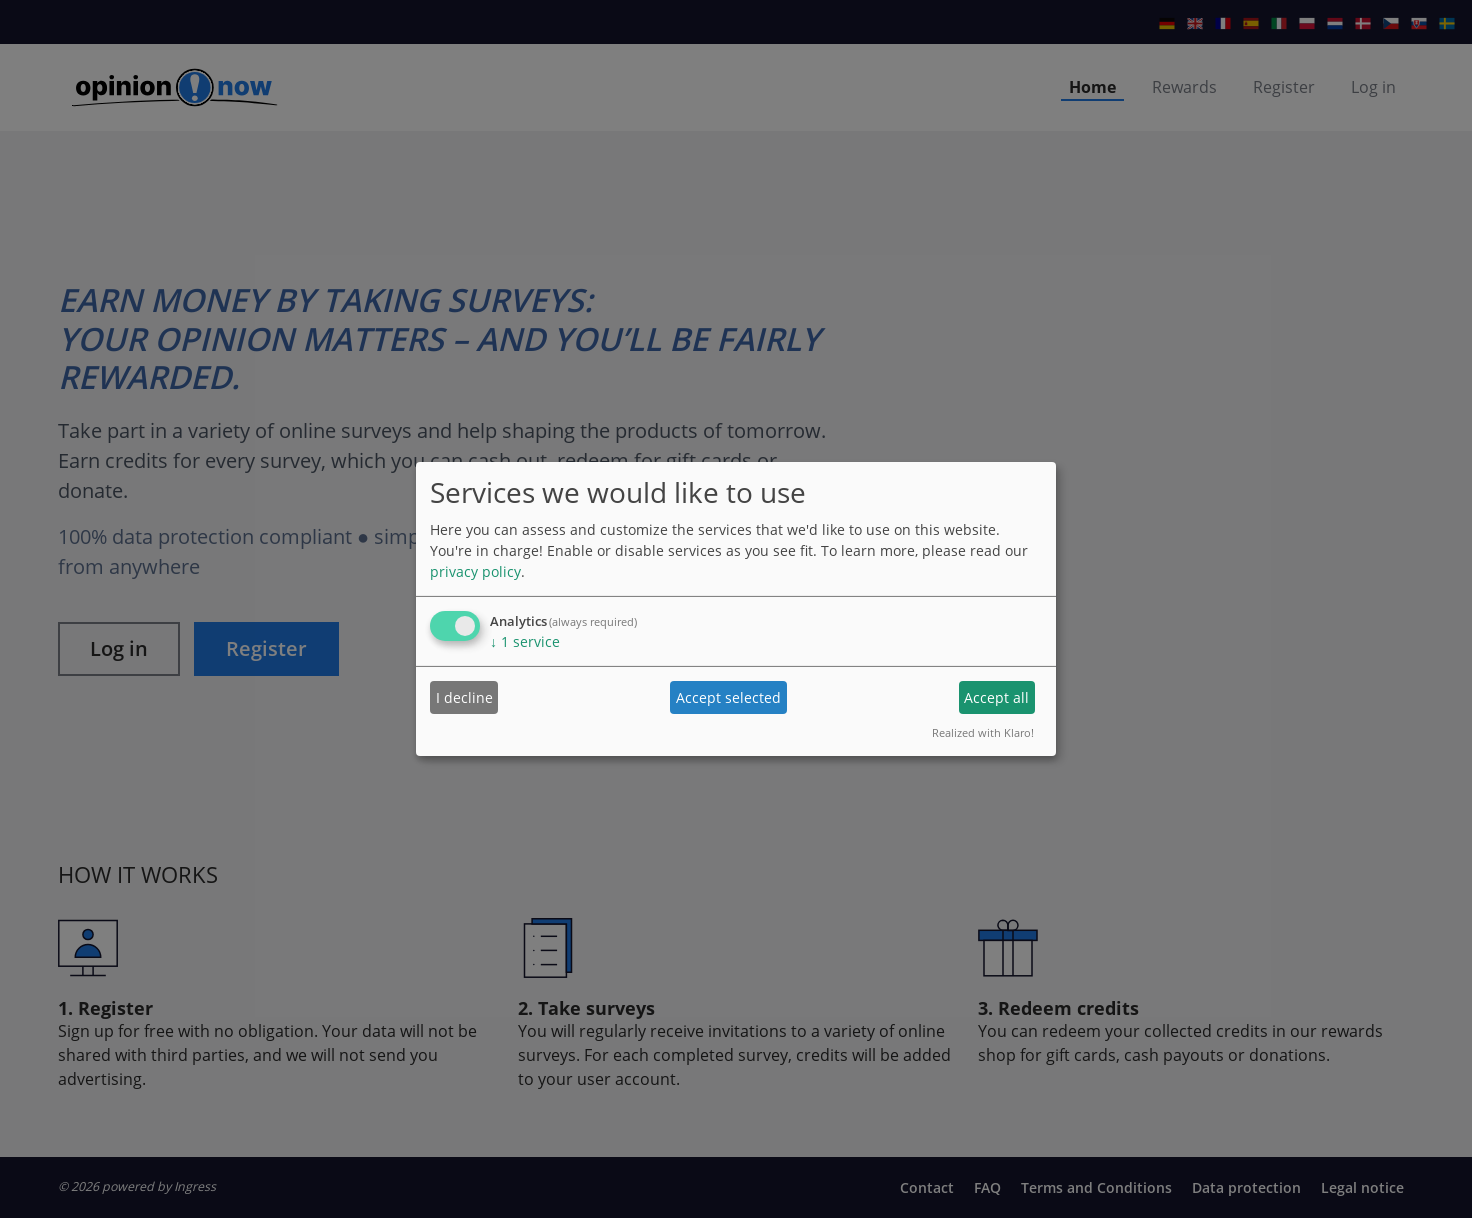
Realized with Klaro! (983, 732)
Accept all (996, 697)
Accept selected (728, 697)
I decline (464, 697)
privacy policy (475, 571)
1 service (525, 641)
